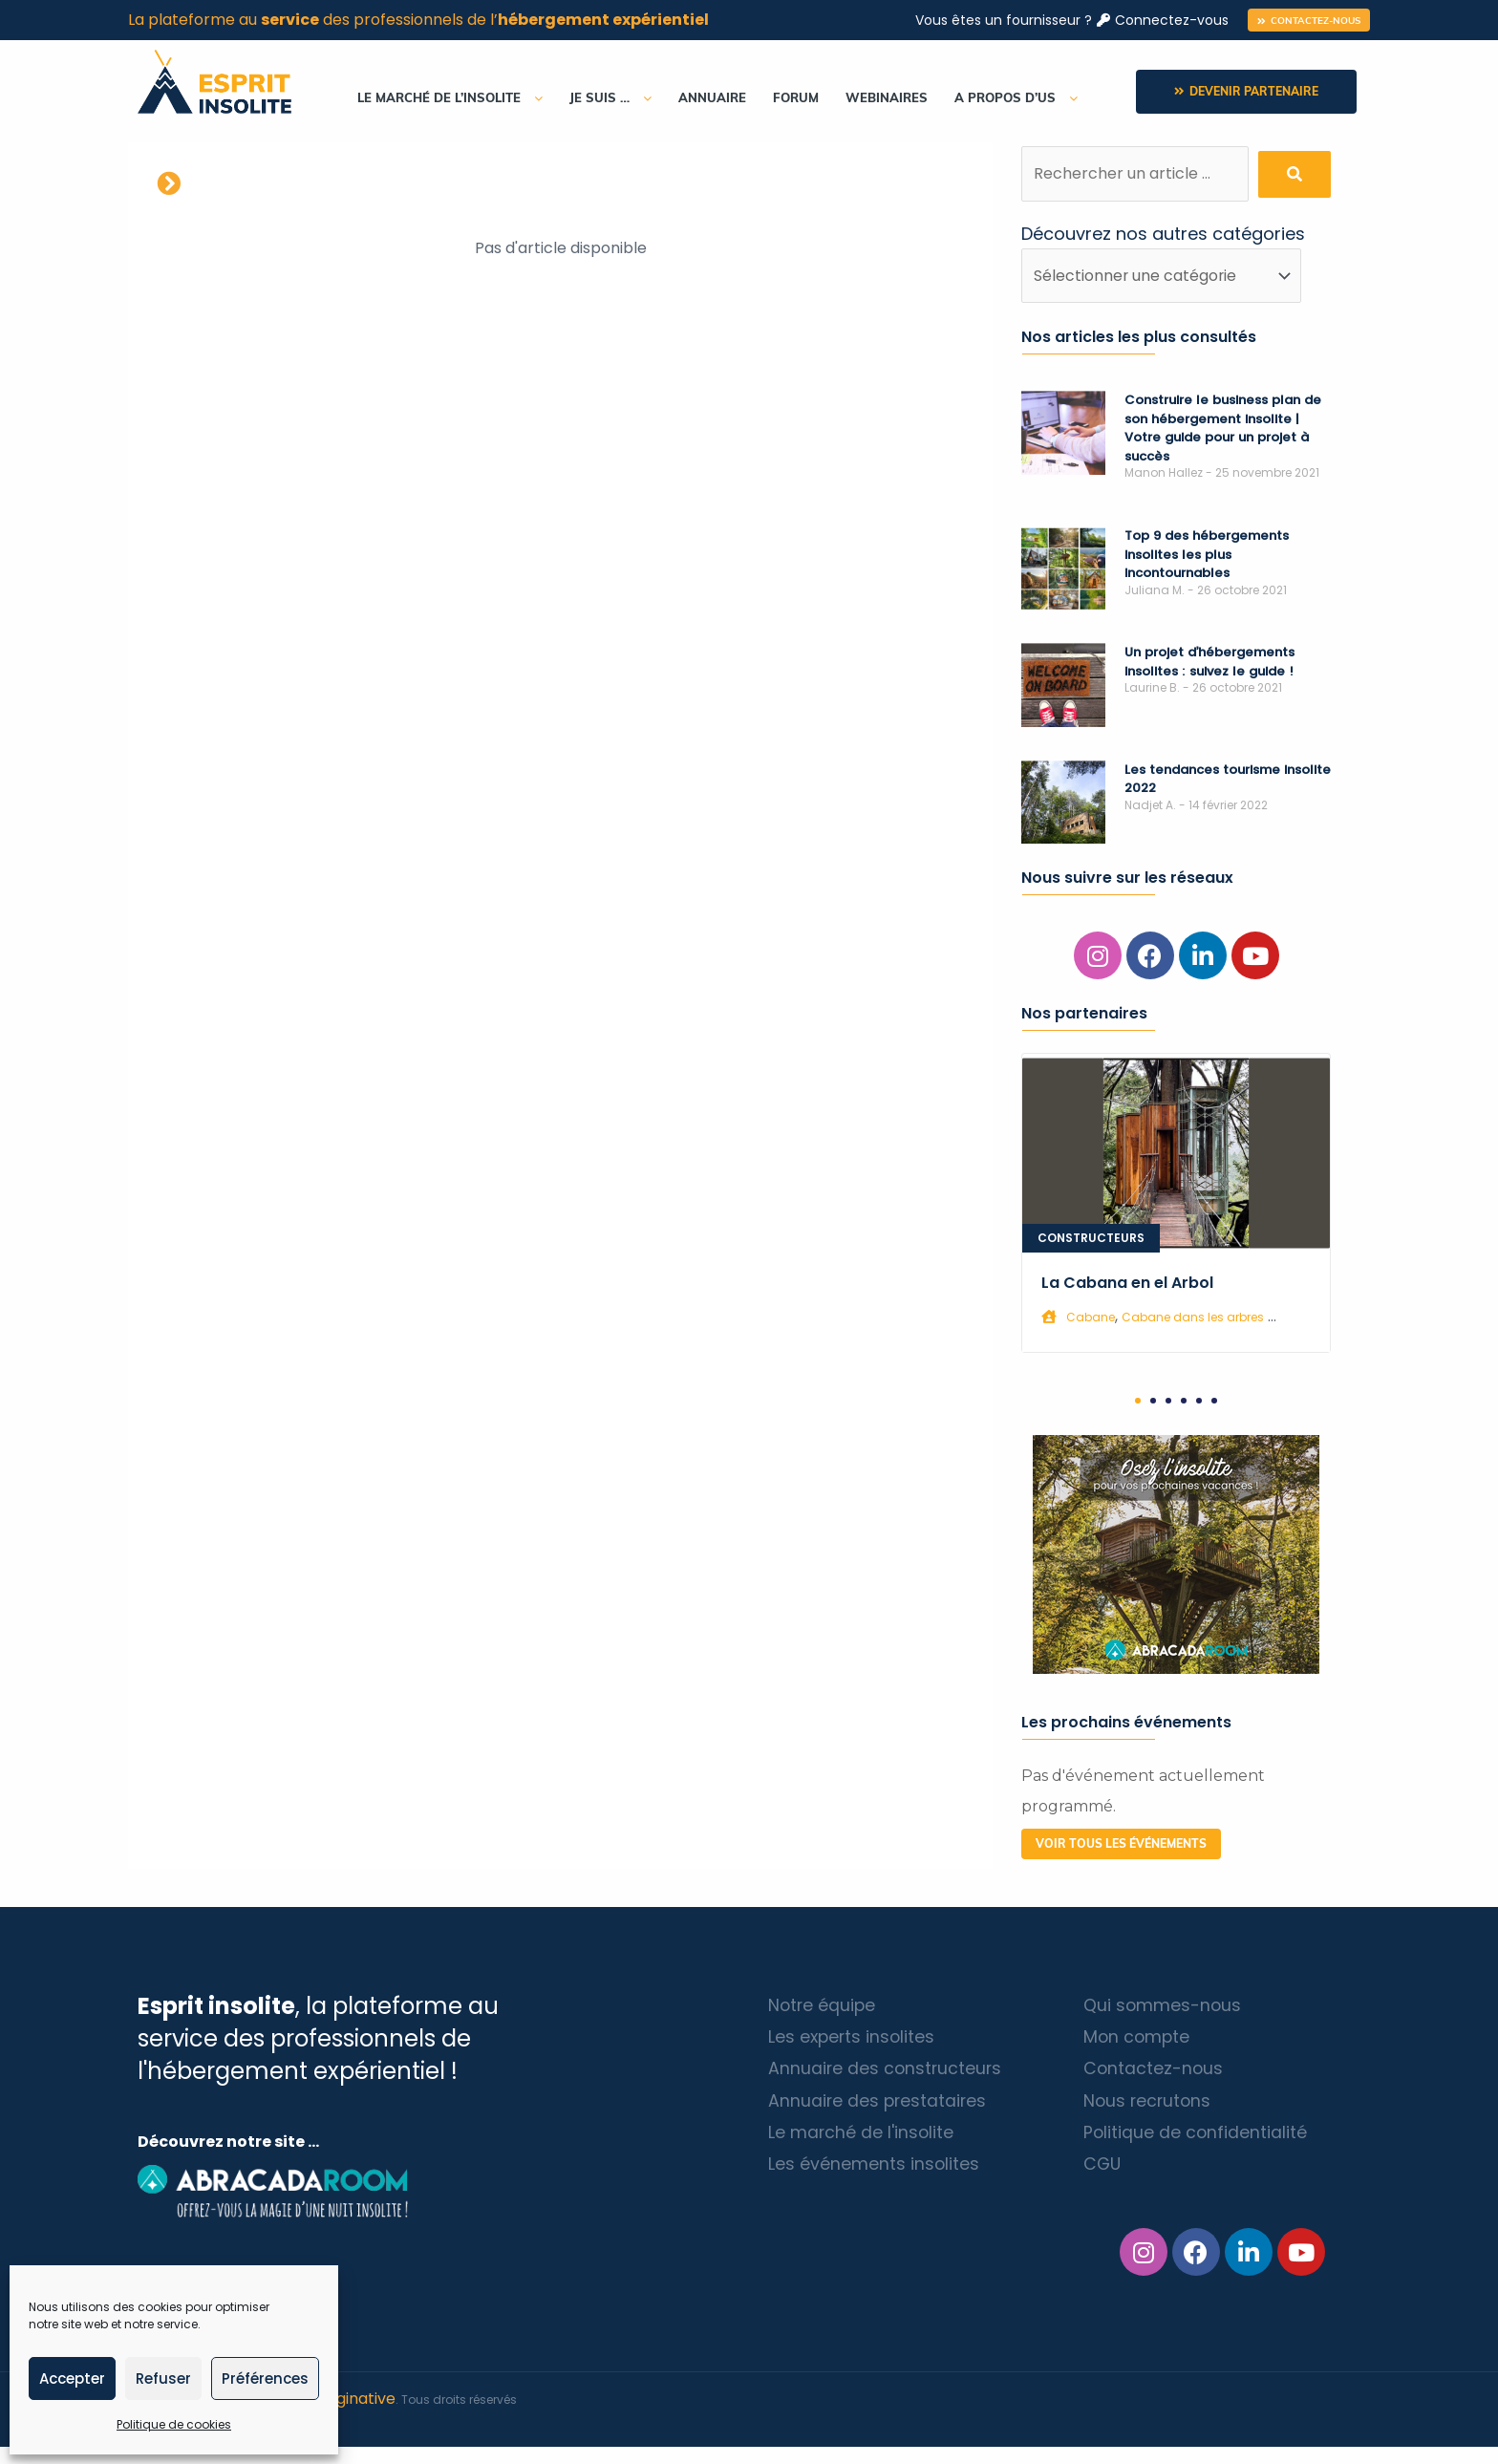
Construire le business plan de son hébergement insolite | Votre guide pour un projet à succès (1222, 429)
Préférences (265, 2378)
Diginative (359, 2416)
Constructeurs (1091, 1239)
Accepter (72, 2378)
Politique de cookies (174, 2424)
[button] (1309, 20)
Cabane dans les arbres (1193, 1318)
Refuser (163, 2378)
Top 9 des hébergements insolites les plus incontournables (1206, 555)
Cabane (1090, 1318)
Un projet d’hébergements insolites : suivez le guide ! (1209, 662)
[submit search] (1294, 174)
